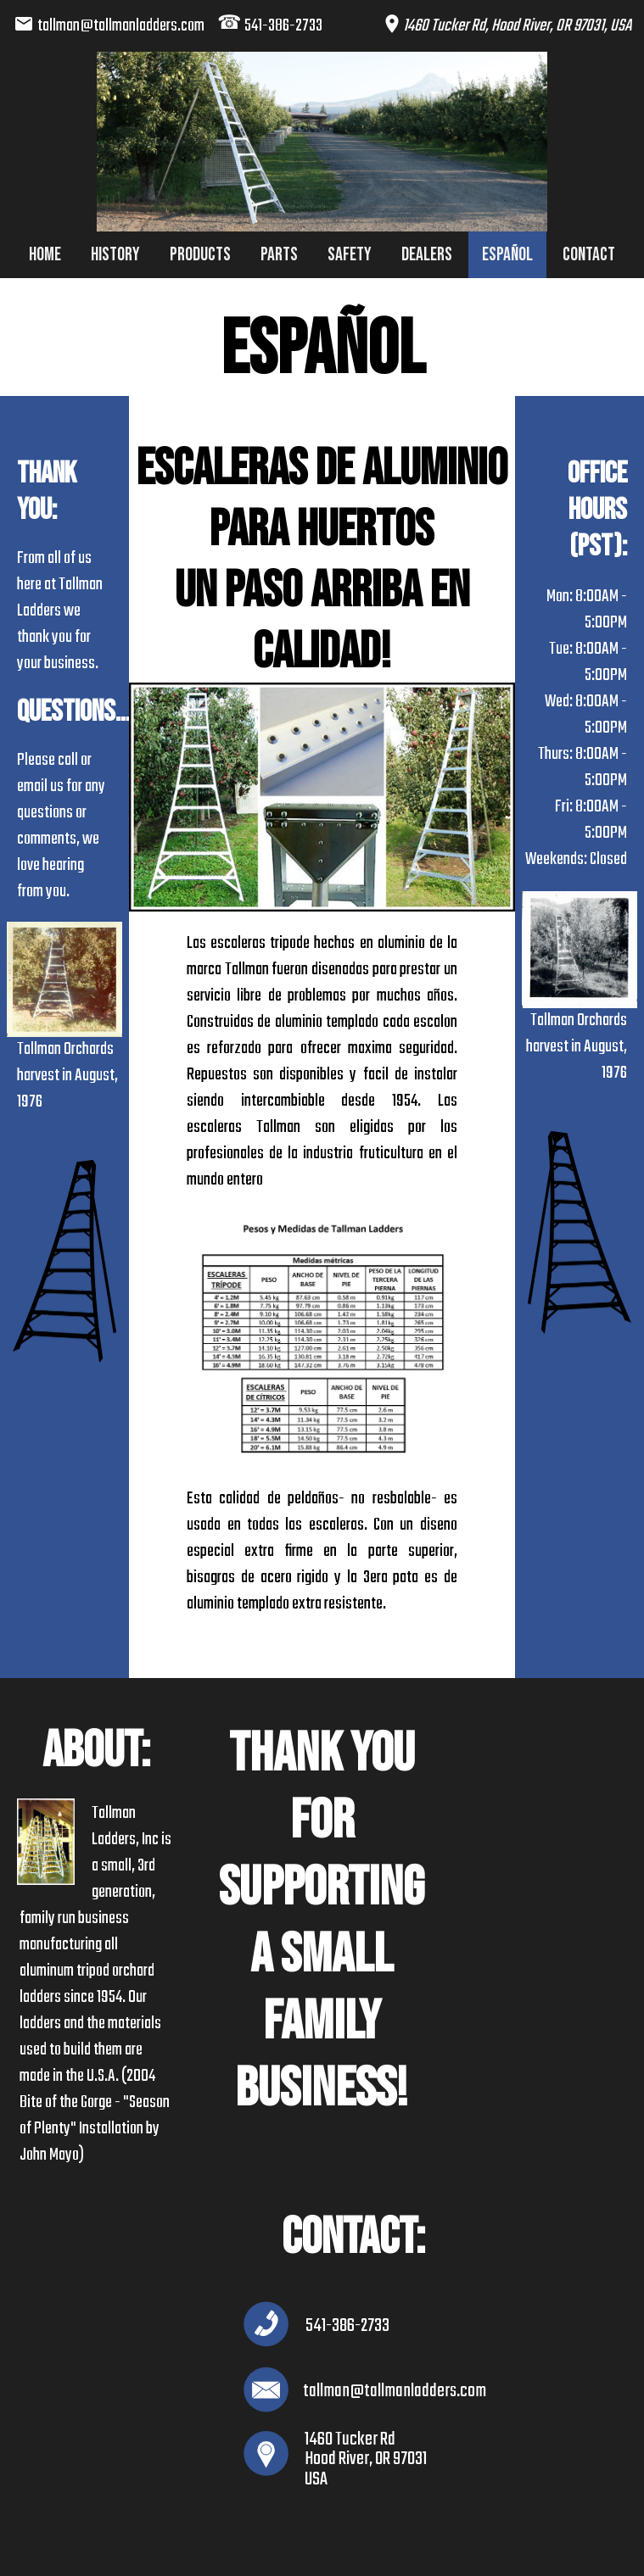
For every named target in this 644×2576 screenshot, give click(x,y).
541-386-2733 (283, 26)
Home (45, 254)
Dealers (426, 254)
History (115, 254)
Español (507, 254)
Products (200, 254)
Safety (350, 254)
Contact (589, 254)
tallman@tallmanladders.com (120, 26)
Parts (279, 254)
